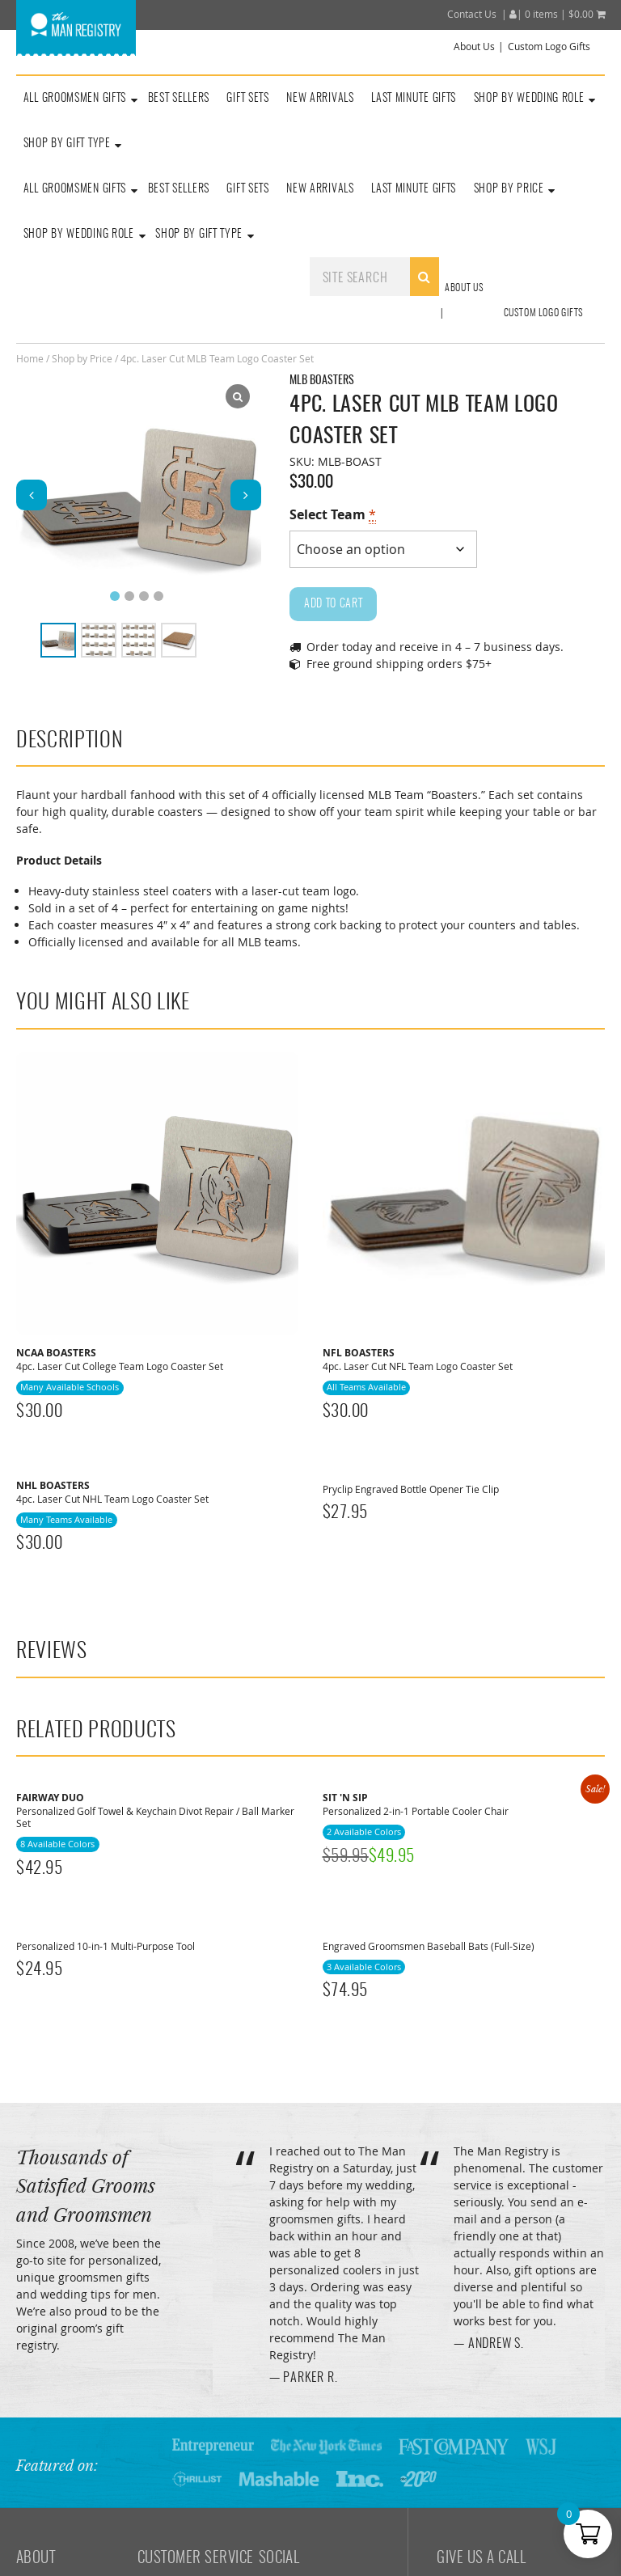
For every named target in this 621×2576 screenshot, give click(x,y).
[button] (245, 495)
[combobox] (374, 276)
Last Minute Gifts (413, 98)
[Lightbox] (238, 396)
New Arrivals (319, 98)
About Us (474, 46)
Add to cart (333, 604)
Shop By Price (509, 189)
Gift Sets (247, 98)
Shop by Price (82, 358)
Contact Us (471, 14)
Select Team (332, 514)
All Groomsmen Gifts (74, 98)
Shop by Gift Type (67, 144)
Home (30, 358)
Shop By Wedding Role (529, 98)
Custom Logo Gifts (549, 46)
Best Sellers (178, 98)
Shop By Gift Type (199, 234)
